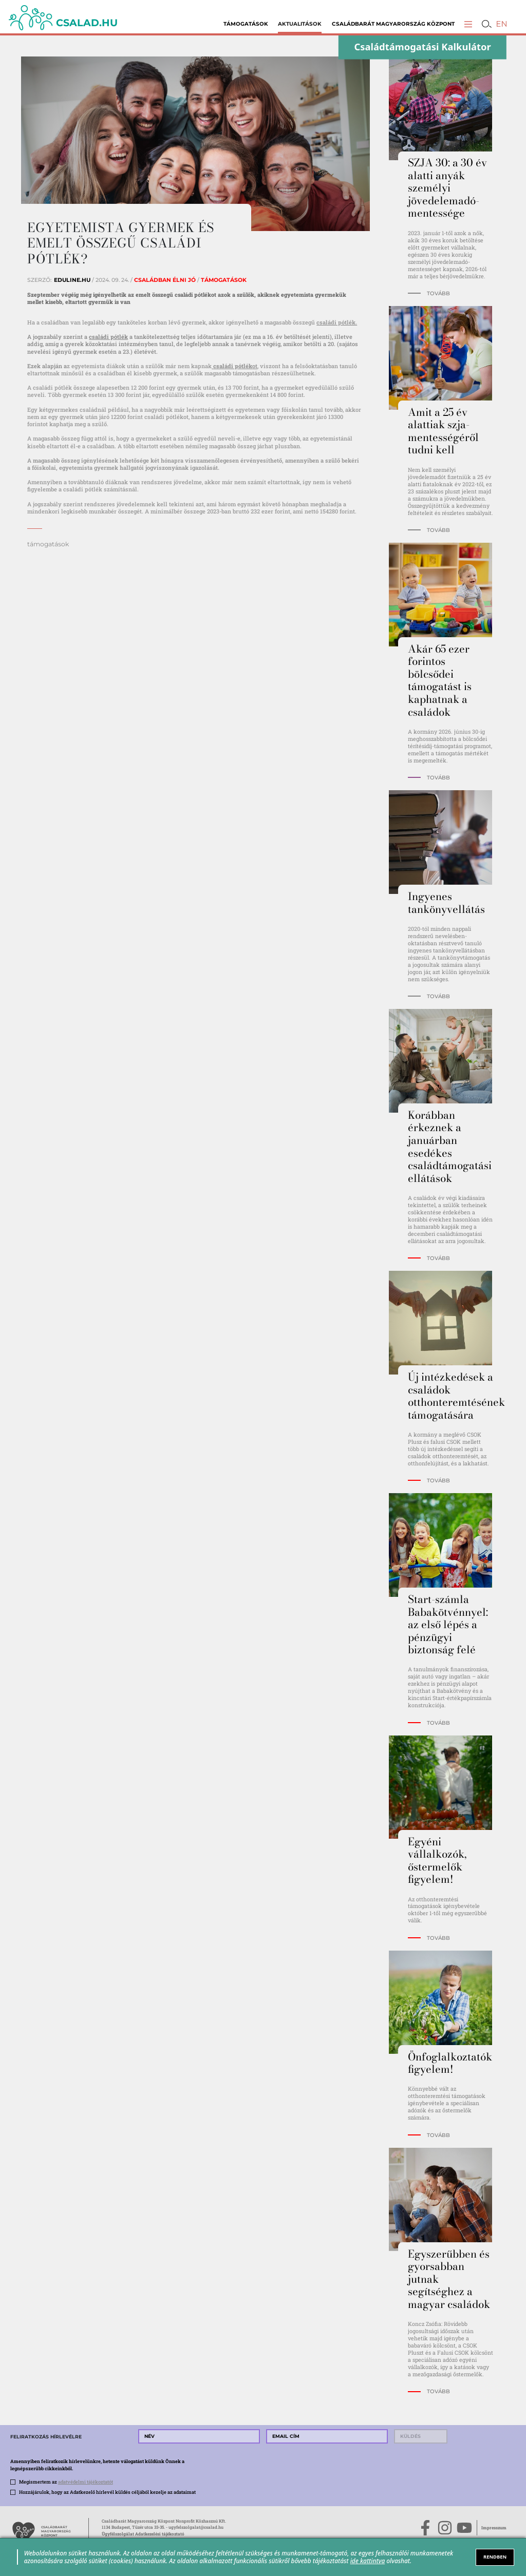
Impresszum (493, 2527)
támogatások (48, 544)
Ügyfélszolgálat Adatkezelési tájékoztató (143, 2533)
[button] (468, 24)
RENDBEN (494, 2556)
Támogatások (245, 24)
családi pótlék (108, 336)
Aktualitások (300, 24)
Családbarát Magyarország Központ (393, 24)
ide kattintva (367, 2560)
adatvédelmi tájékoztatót (85, 2481)
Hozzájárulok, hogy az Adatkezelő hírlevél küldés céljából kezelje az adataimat (107, 2492)
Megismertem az (66, 2481)
